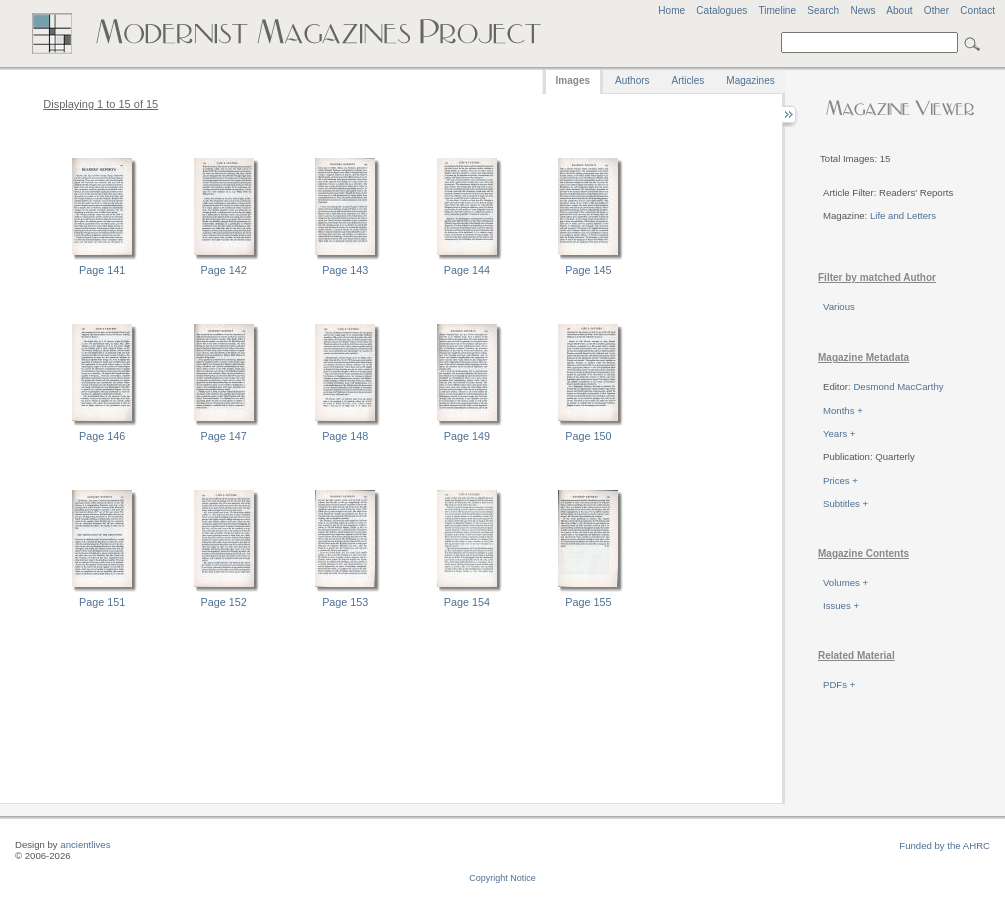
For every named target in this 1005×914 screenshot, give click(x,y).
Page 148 (345, 436)
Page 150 (588, 436)
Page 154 (467, 602)
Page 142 (224, 270)
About (899, 10)
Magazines (750, 80)
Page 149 (467, 436)
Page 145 (588, 270)
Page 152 (224, 602)
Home (671, 10)
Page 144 (467, 270)
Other (936, 10)
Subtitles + (845, 503)
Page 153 (345, 602)
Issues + (841, 605)
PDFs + (839, 684)
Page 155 (588, 602)
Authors (632, 80)
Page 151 (102, 602)
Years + (839, 433)
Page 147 (224, 436)
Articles (688, 80)
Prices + (840, 480)
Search (823, 10)
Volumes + (845, 582)
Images (573, 80)
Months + (843, 410)
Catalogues (721, 10)
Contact (977, 10)
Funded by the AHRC (944, 845)
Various (839, 306)
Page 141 (102, 270)
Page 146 (102, 436)
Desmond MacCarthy (898, 386)
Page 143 (345, 270)
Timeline (777, 10)
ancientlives (85, 844)
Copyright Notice (502, 878)
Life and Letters (903, 215)
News (862, 10)
